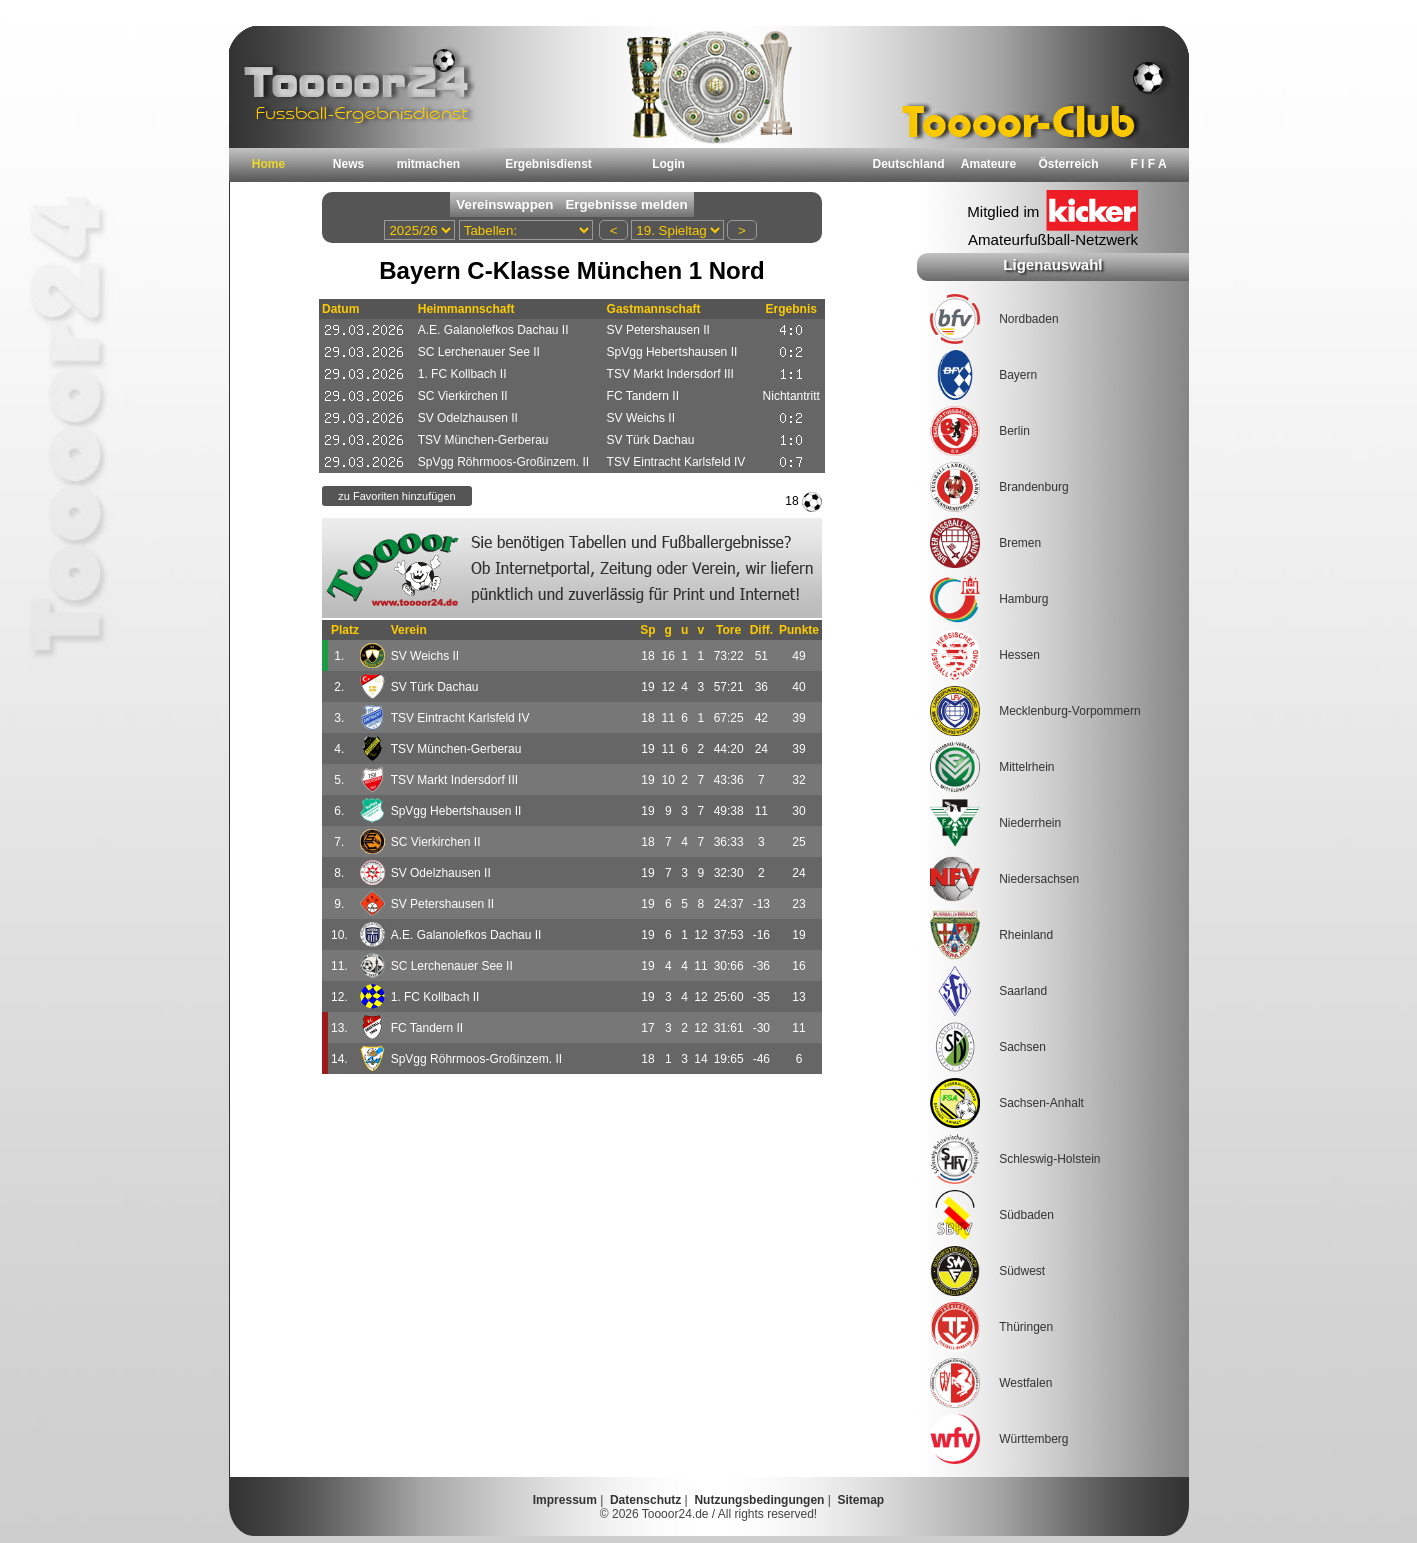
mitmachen (428, 164)
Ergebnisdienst (548, 164)
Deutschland (908, 164)
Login (668, 164)
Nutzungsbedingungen (759, 1500)
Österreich (1068, 164)
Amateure (988, 164)
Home (268, 164)
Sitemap (861, 1500)
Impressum (565, 1500)
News (348, 164)
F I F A (1148, 164)
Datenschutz (645, 1500)
